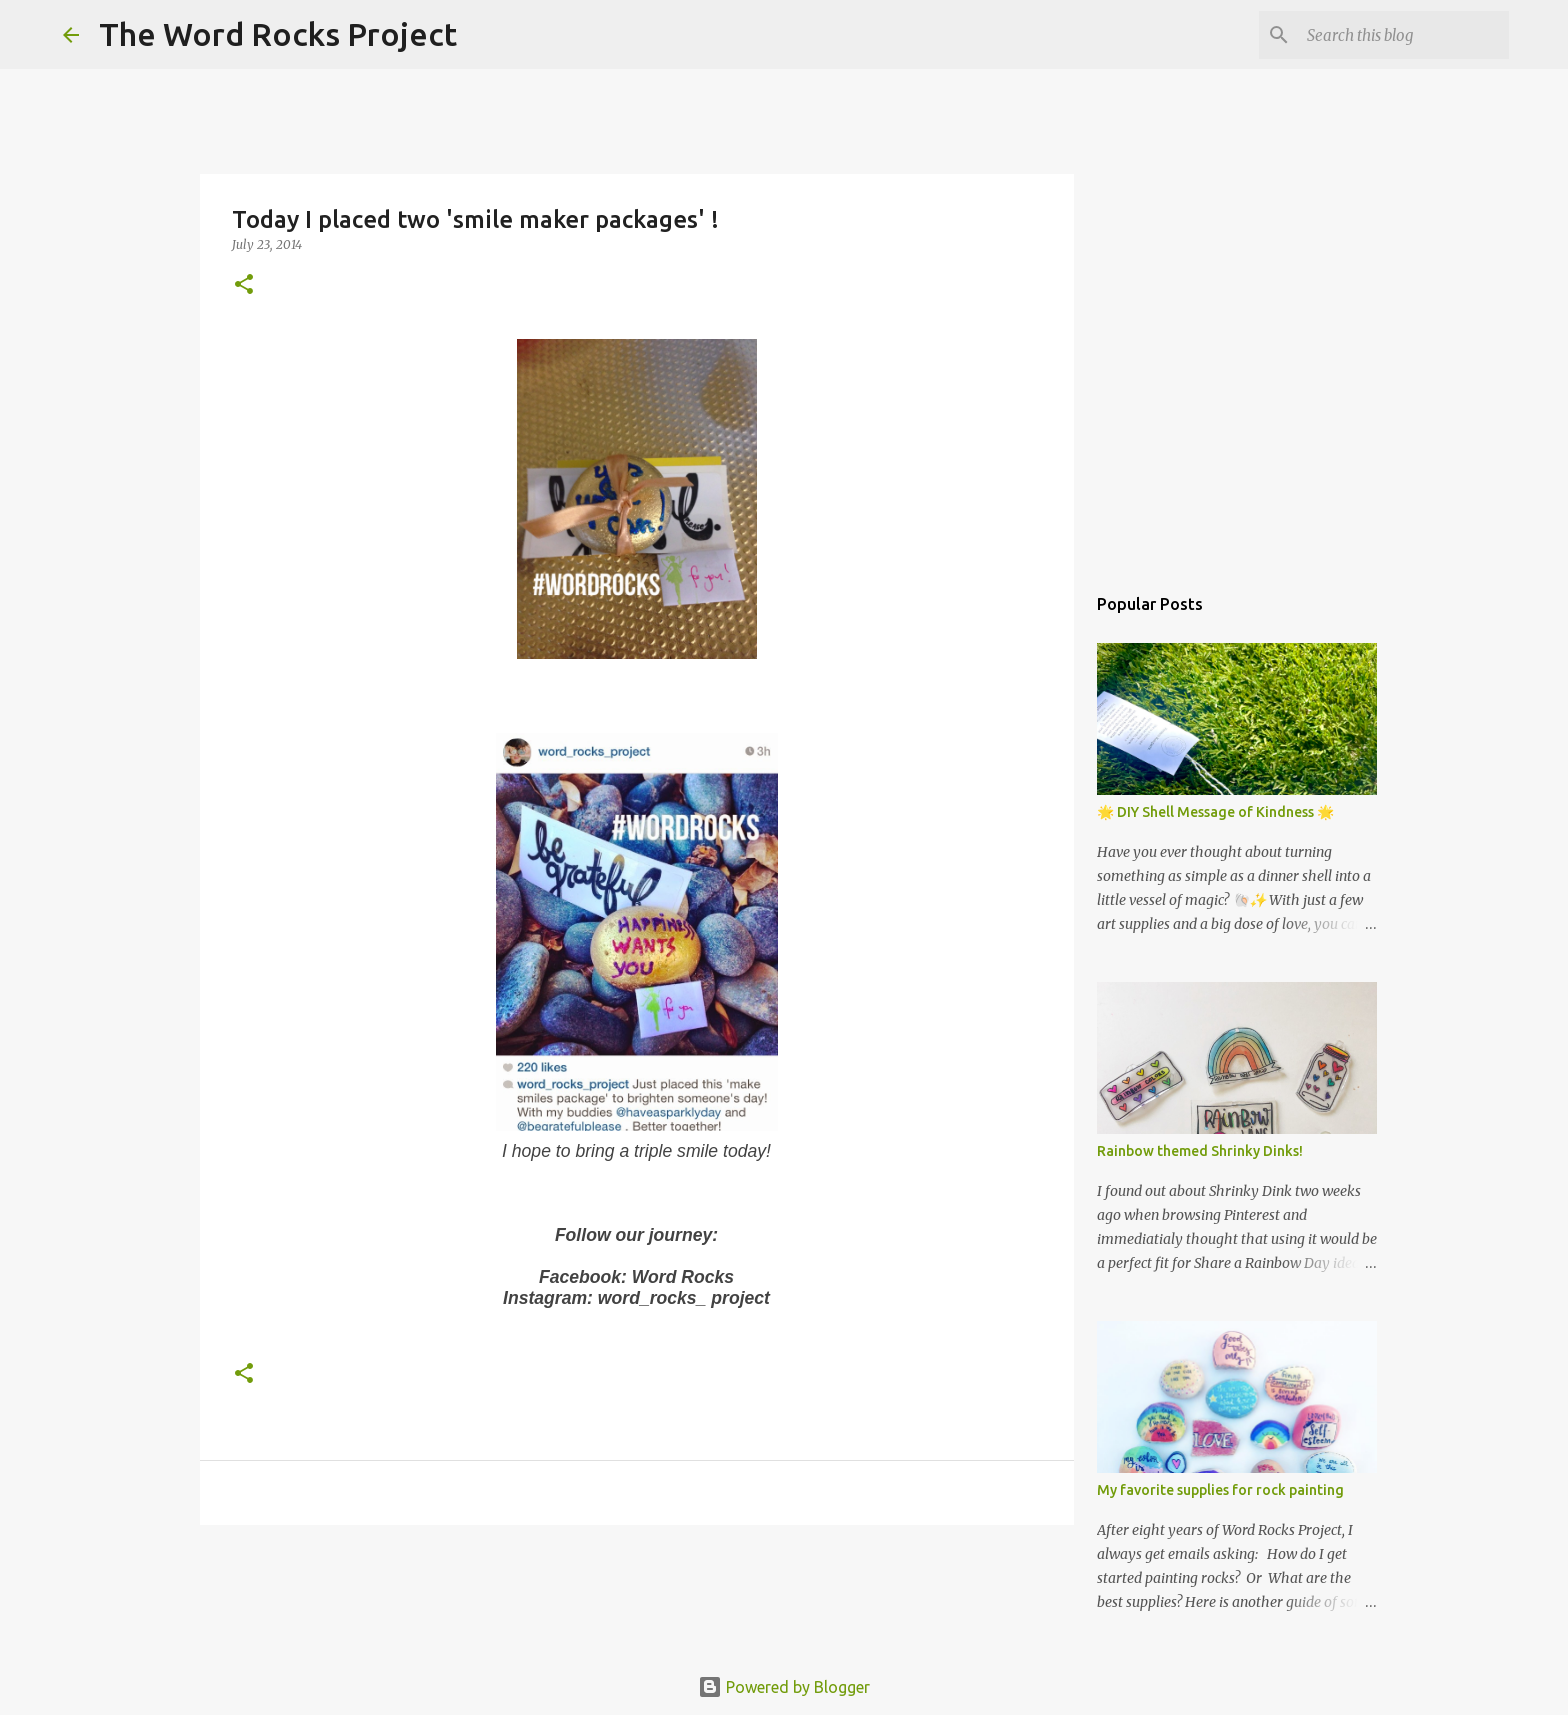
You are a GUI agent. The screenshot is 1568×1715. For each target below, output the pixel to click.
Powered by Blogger (784, 1687)
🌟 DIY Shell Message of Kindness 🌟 (1215, 812)
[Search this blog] (1404, 35)
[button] (244, 285)
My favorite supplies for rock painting (1220, 1490)
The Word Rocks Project (278, 34)
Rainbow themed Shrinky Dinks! (1200, 1151)
